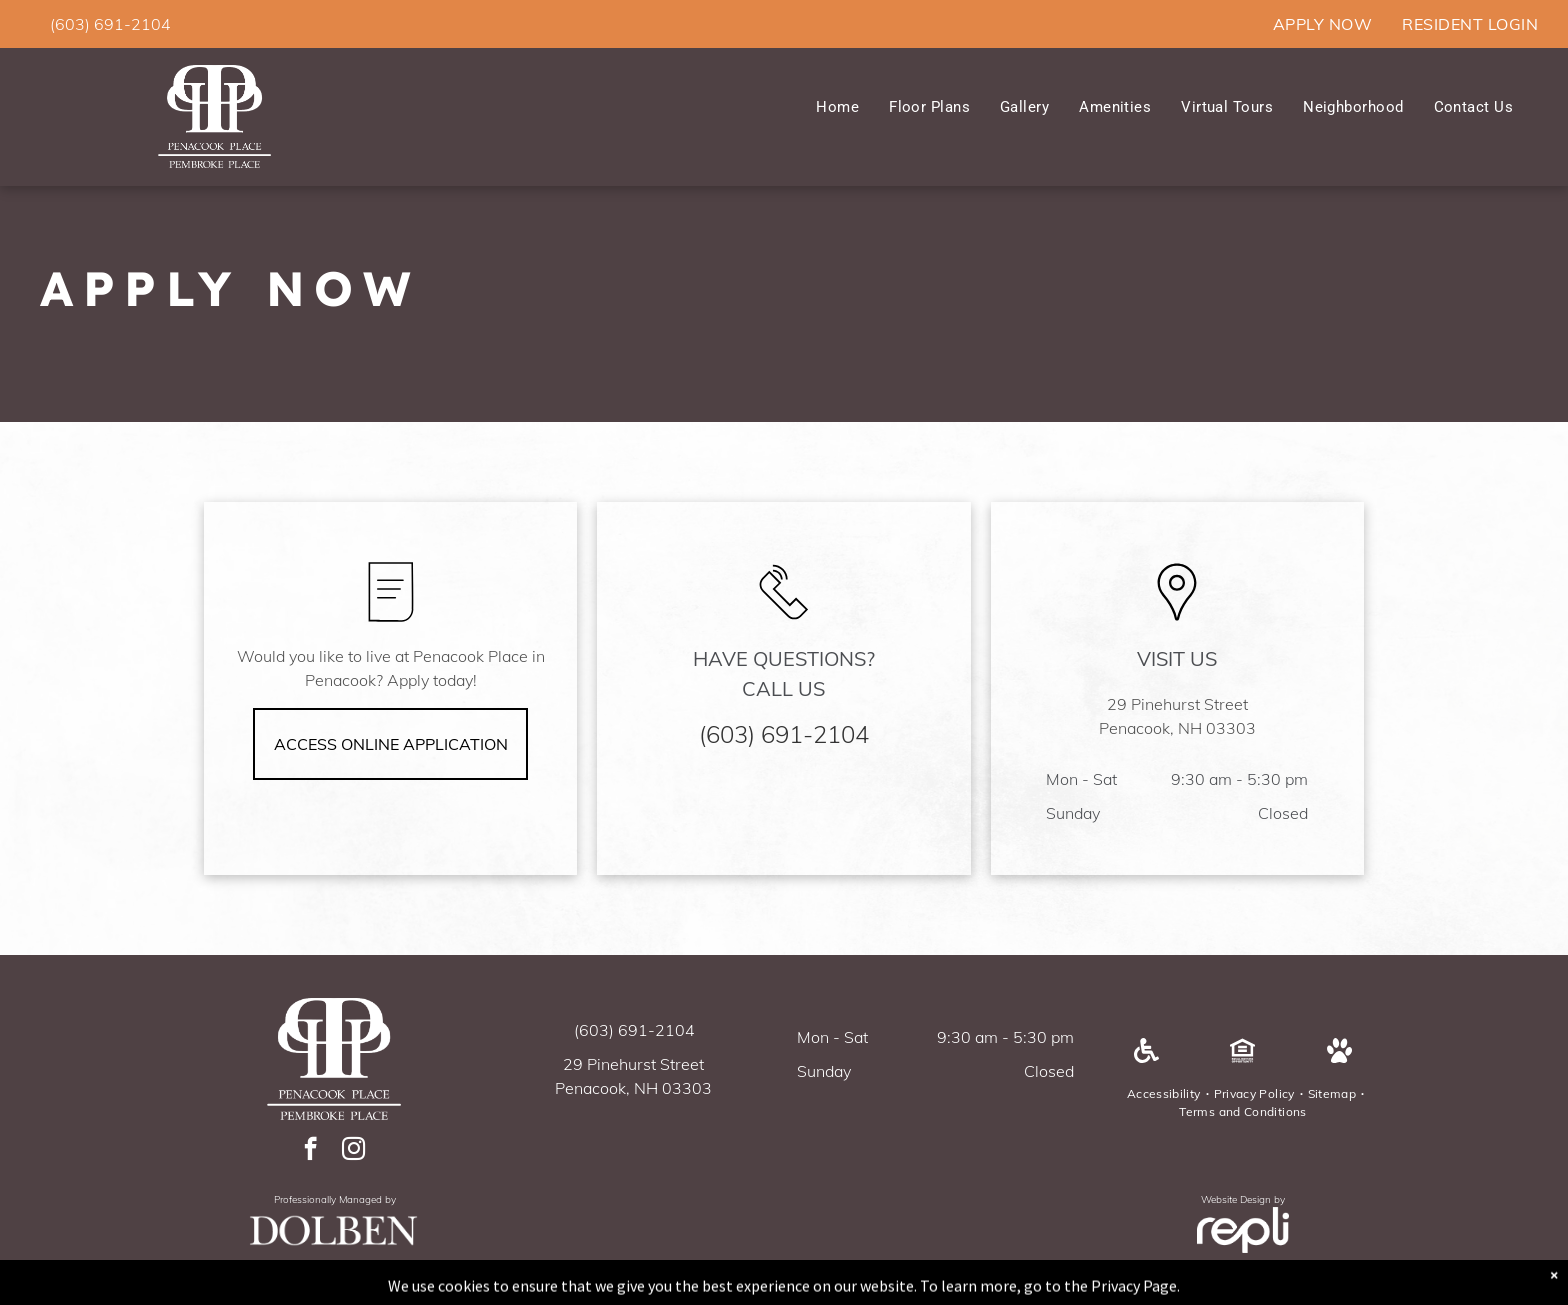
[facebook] (310, 1151)
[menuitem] (1322, 24)
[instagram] (353, 1151)
